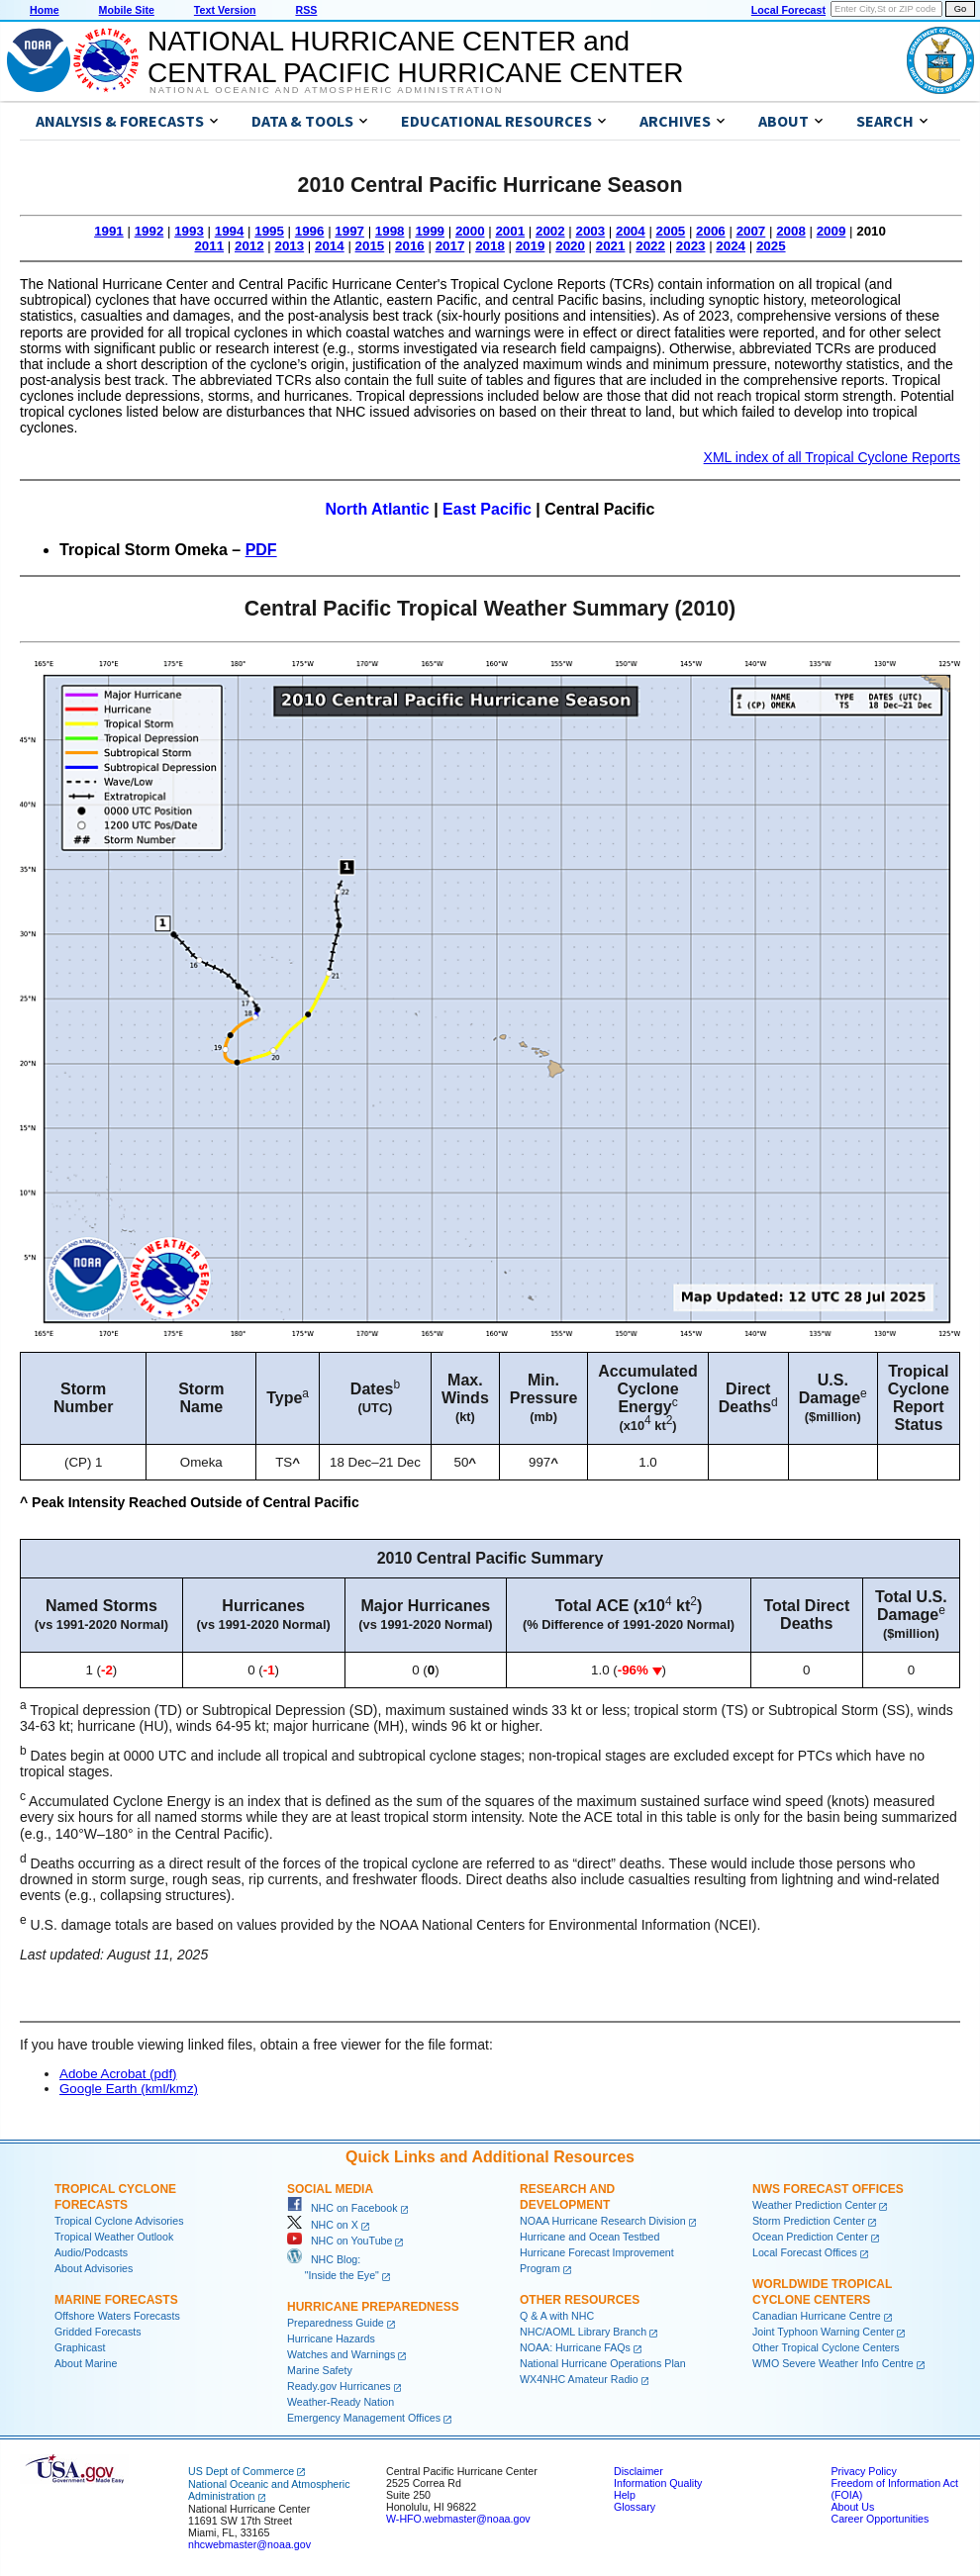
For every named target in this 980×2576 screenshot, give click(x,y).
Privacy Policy (863, 2471)
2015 (370, 246)
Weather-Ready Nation (340, 2402)
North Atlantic (378, 509)
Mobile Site (126, 10)
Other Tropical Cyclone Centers (826, 2347)
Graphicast (80, 2347)
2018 (490, 246)
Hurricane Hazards (331, 2338)
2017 (450, 246)
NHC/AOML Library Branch (583, 2331)
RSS (306, 10)
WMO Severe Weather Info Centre (833, 2363)
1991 (109, 231)
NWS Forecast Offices (828, 2189)
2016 (410, 246)
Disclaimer (638, 2471)
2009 (831, 231)
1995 (269, 231)
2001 (510, 231)
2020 (570, 246)
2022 (650, 246)
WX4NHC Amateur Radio (579, 2379)
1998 (390, 231)
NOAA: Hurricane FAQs (575, 2347)
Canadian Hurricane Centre (816, 2316)
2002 (550, 231)
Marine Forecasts (116, 2300)
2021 (611, 246)
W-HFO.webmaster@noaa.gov (458, 2519)
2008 (791, 231)
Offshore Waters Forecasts (117, 2316)
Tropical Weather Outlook (113, 2236)
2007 (751, 231)
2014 (329, 246)
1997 (349, 231)
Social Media (330, 2189)
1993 (189, 231)
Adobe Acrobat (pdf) (118, 2073)
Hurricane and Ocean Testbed (589, 2236)
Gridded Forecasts (98, 2331)
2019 (530, 246)
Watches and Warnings (341, 2354)
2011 (209, 246)
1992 (149, 231)
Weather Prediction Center (814, 2205)
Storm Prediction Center (808, 2221)
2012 (249, 246)
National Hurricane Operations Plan (603, 2363)
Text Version (225, 10)
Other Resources (579, 2300)
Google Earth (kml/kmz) (128, 2088)
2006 (711, 231)
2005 (671, 231)
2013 (290, 246)
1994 (230, 231)
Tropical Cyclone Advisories (119, 2221)
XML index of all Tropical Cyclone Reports (832, 457)
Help (625, 2495)
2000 (470, 231)
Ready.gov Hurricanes (339, 2386)
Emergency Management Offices (364, 2418)
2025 (771, 246)
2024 (730, 246)
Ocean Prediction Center (810, 2236)
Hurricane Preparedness (373, 2307)
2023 (691, 246)
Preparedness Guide (335, 2323)
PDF (261, 549)
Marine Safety (319, 2370)
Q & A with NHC (557, 2316)
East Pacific (487, 509)
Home (44, 10)
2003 (591, 231)
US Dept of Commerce (241, 2471)
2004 (630, 231)
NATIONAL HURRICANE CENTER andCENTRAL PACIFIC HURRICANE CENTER (415, 57)
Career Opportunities (880, 2519)
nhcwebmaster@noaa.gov (249, 2544)
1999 (429, 231)
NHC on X (322, 2225)
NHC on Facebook (342, 2208)
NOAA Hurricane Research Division (603, 2221)
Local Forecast (788, 10)
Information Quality (658, 2483)
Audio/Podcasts (91, 2252)
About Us (852, 2507)
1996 (310, 231)
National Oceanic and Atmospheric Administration (326, 90)
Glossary (634, 2507)
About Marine (85, 2363)
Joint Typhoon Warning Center (823, 2331)
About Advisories (93, 2268)
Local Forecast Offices (804, 2252)
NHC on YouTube (339, 2240)
